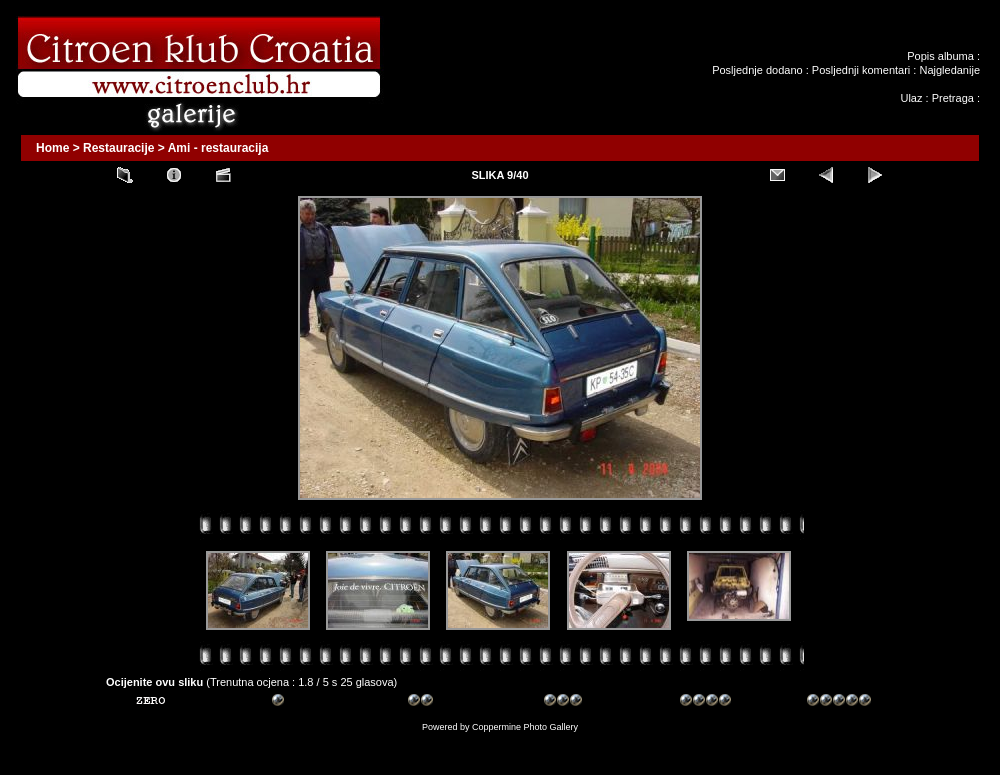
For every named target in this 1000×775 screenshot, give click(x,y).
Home (52, 148)
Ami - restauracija (218, 148)
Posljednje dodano (757, 70)
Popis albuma (940, 56)
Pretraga (953, 98)
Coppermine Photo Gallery (525, 727)
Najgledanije (949, 70)
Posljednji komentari (861, 70)
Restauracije (118, 148)
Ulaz (911, 98)
